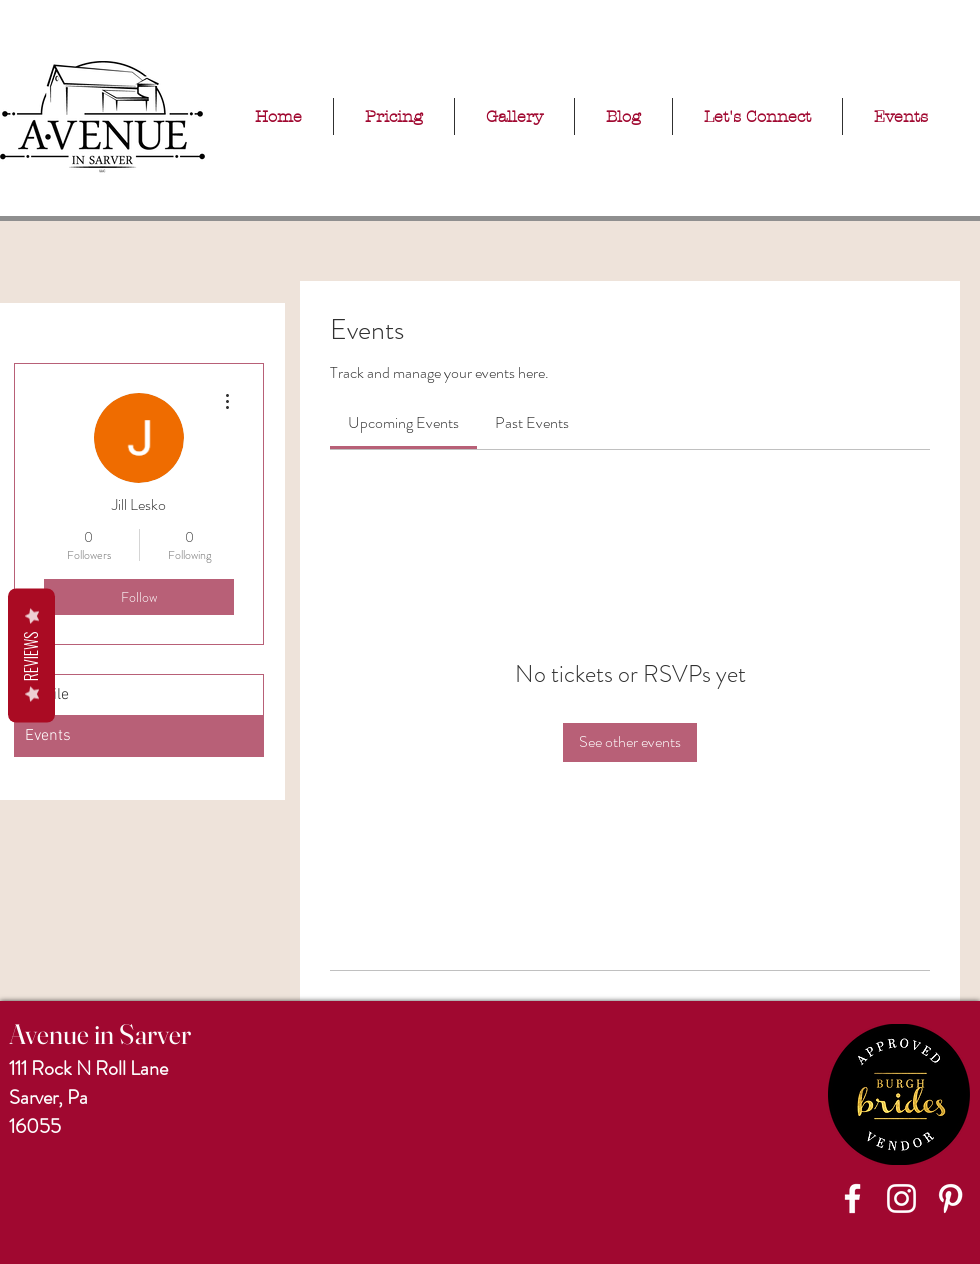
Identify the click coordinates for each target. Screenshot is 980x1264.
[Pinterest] (950, 1198)
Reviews (31, 656)
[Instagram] (901, 1198)
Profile (47, 695)
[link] (403, 422)
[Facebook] (852, 1198)
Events (48, 736)
